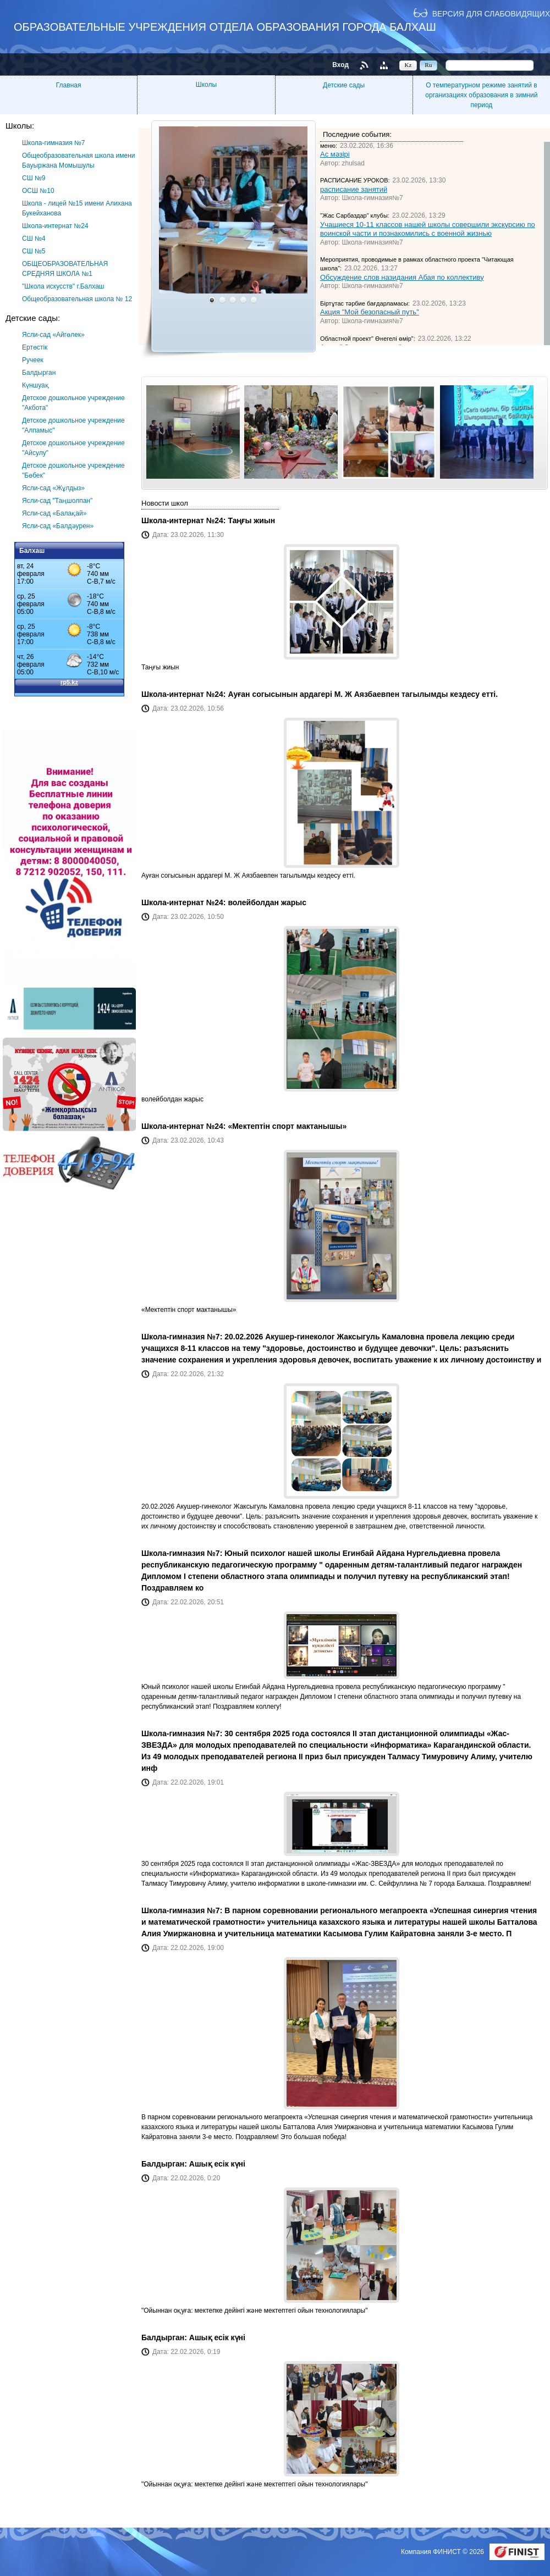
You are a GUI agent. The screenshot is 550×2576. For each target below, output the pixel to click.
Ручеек (32, 360)
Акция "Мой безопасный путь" (369, 312)
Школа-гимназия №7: (182, 1336)
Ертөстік (34, 347)
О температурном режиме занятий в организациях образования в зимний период (481, 95)
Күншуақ (35, 385)
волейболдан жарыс (267, 902)
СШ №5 (34, 251)
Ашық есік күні (217, 2163)
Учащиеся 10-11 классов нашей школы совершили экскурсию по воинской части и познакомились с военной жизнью (427, 229)
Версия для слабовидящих (491, 13)
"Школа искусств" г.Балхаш (63, 286)
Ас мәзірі (335, 154)
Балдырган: (165, 2163)
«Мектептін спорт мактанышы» (287, 1126)
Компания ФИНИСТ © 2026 (443, 2552)
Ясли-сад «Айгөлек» (53, 335)
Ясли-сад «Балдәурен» (58, 526)
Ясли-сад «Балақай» (54, 513)
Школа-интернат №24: (184, 520)
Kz (408, 65)
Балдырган (39, 372)
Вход (340, 65)
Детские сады (344, 85)
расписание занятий (353, 189)
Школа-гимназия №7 (53, 143)
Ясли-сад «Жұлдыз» (53, 488)
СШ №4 (34, 238)
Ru (428, 65)
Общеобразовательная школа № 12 (77, 299)
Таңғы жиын (251, 520)
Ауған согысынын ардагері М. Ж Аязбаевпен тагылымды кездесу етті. (363, 694)
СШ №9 (34, 178)
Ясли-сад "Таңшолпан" (57, 501)
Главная (68, 85)
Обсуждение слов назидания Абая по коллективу (402, 277)
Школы (206, 84)
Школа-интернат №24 (55, 226)
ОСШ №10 (38, 191)
